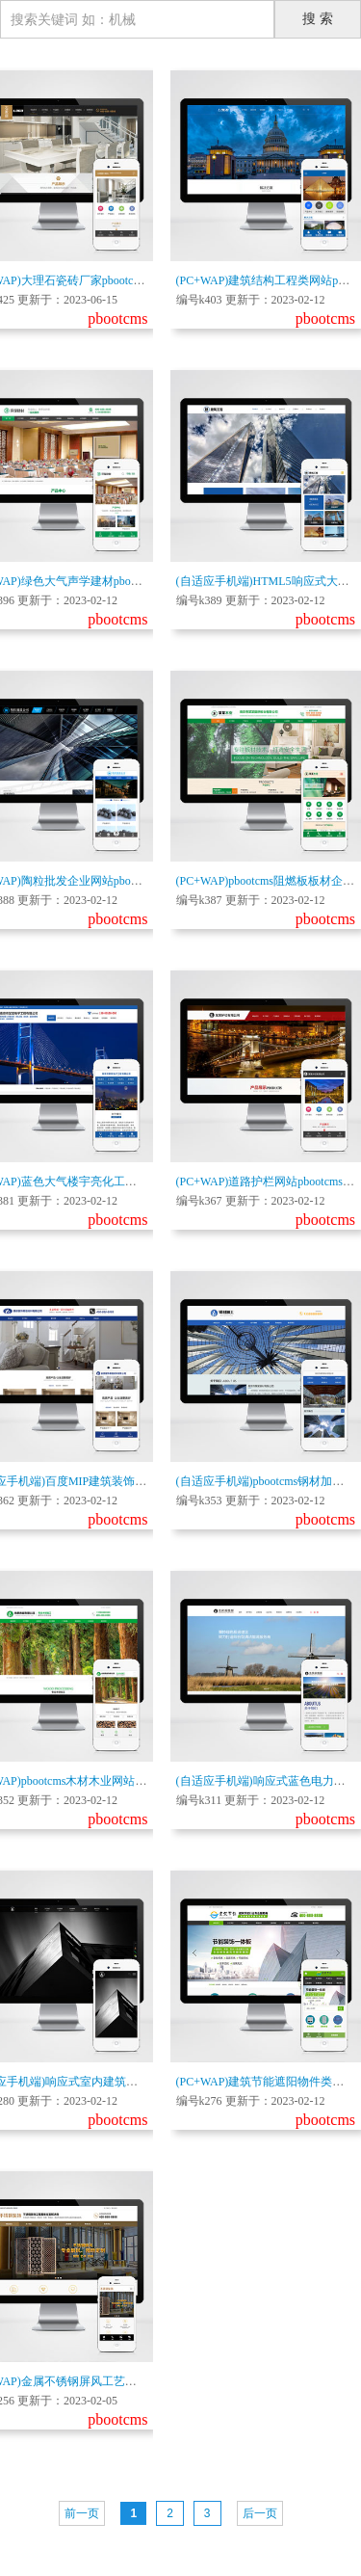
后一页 (260, 2513)
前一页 (81, 2513)
